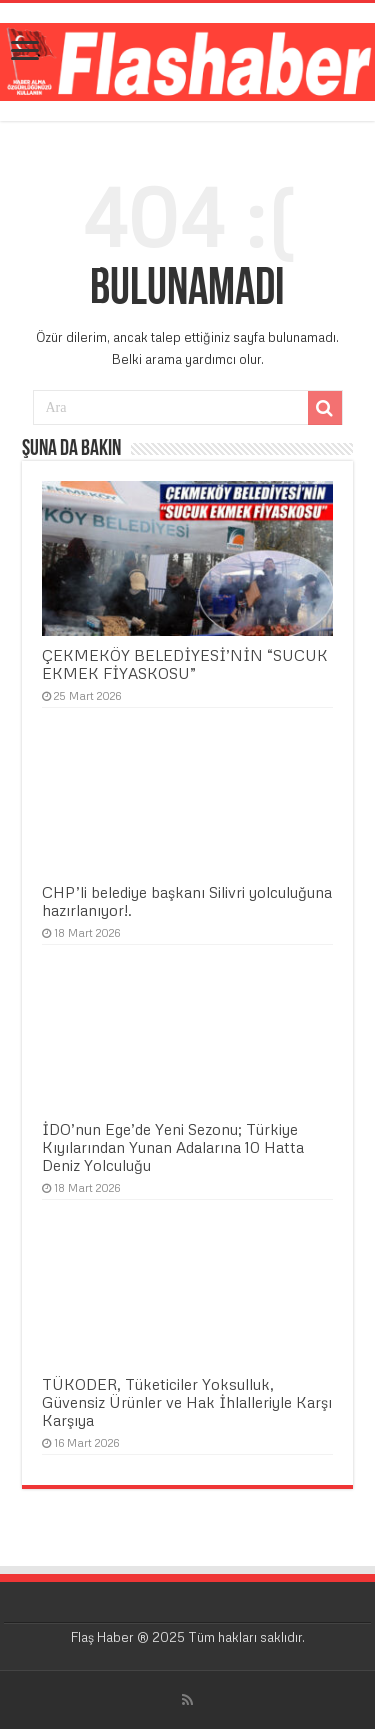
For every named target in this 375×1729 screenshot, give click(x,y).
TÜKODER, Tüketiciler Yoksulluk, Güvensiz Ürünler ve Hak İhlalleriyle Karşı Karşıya (187, 1402)
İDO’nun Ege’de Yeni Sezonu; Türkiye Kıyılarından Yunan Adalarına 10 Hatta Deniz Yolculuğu (173, 1147)
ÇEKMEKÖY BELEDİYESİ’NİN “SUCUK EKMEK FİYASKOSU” (185, 664)
